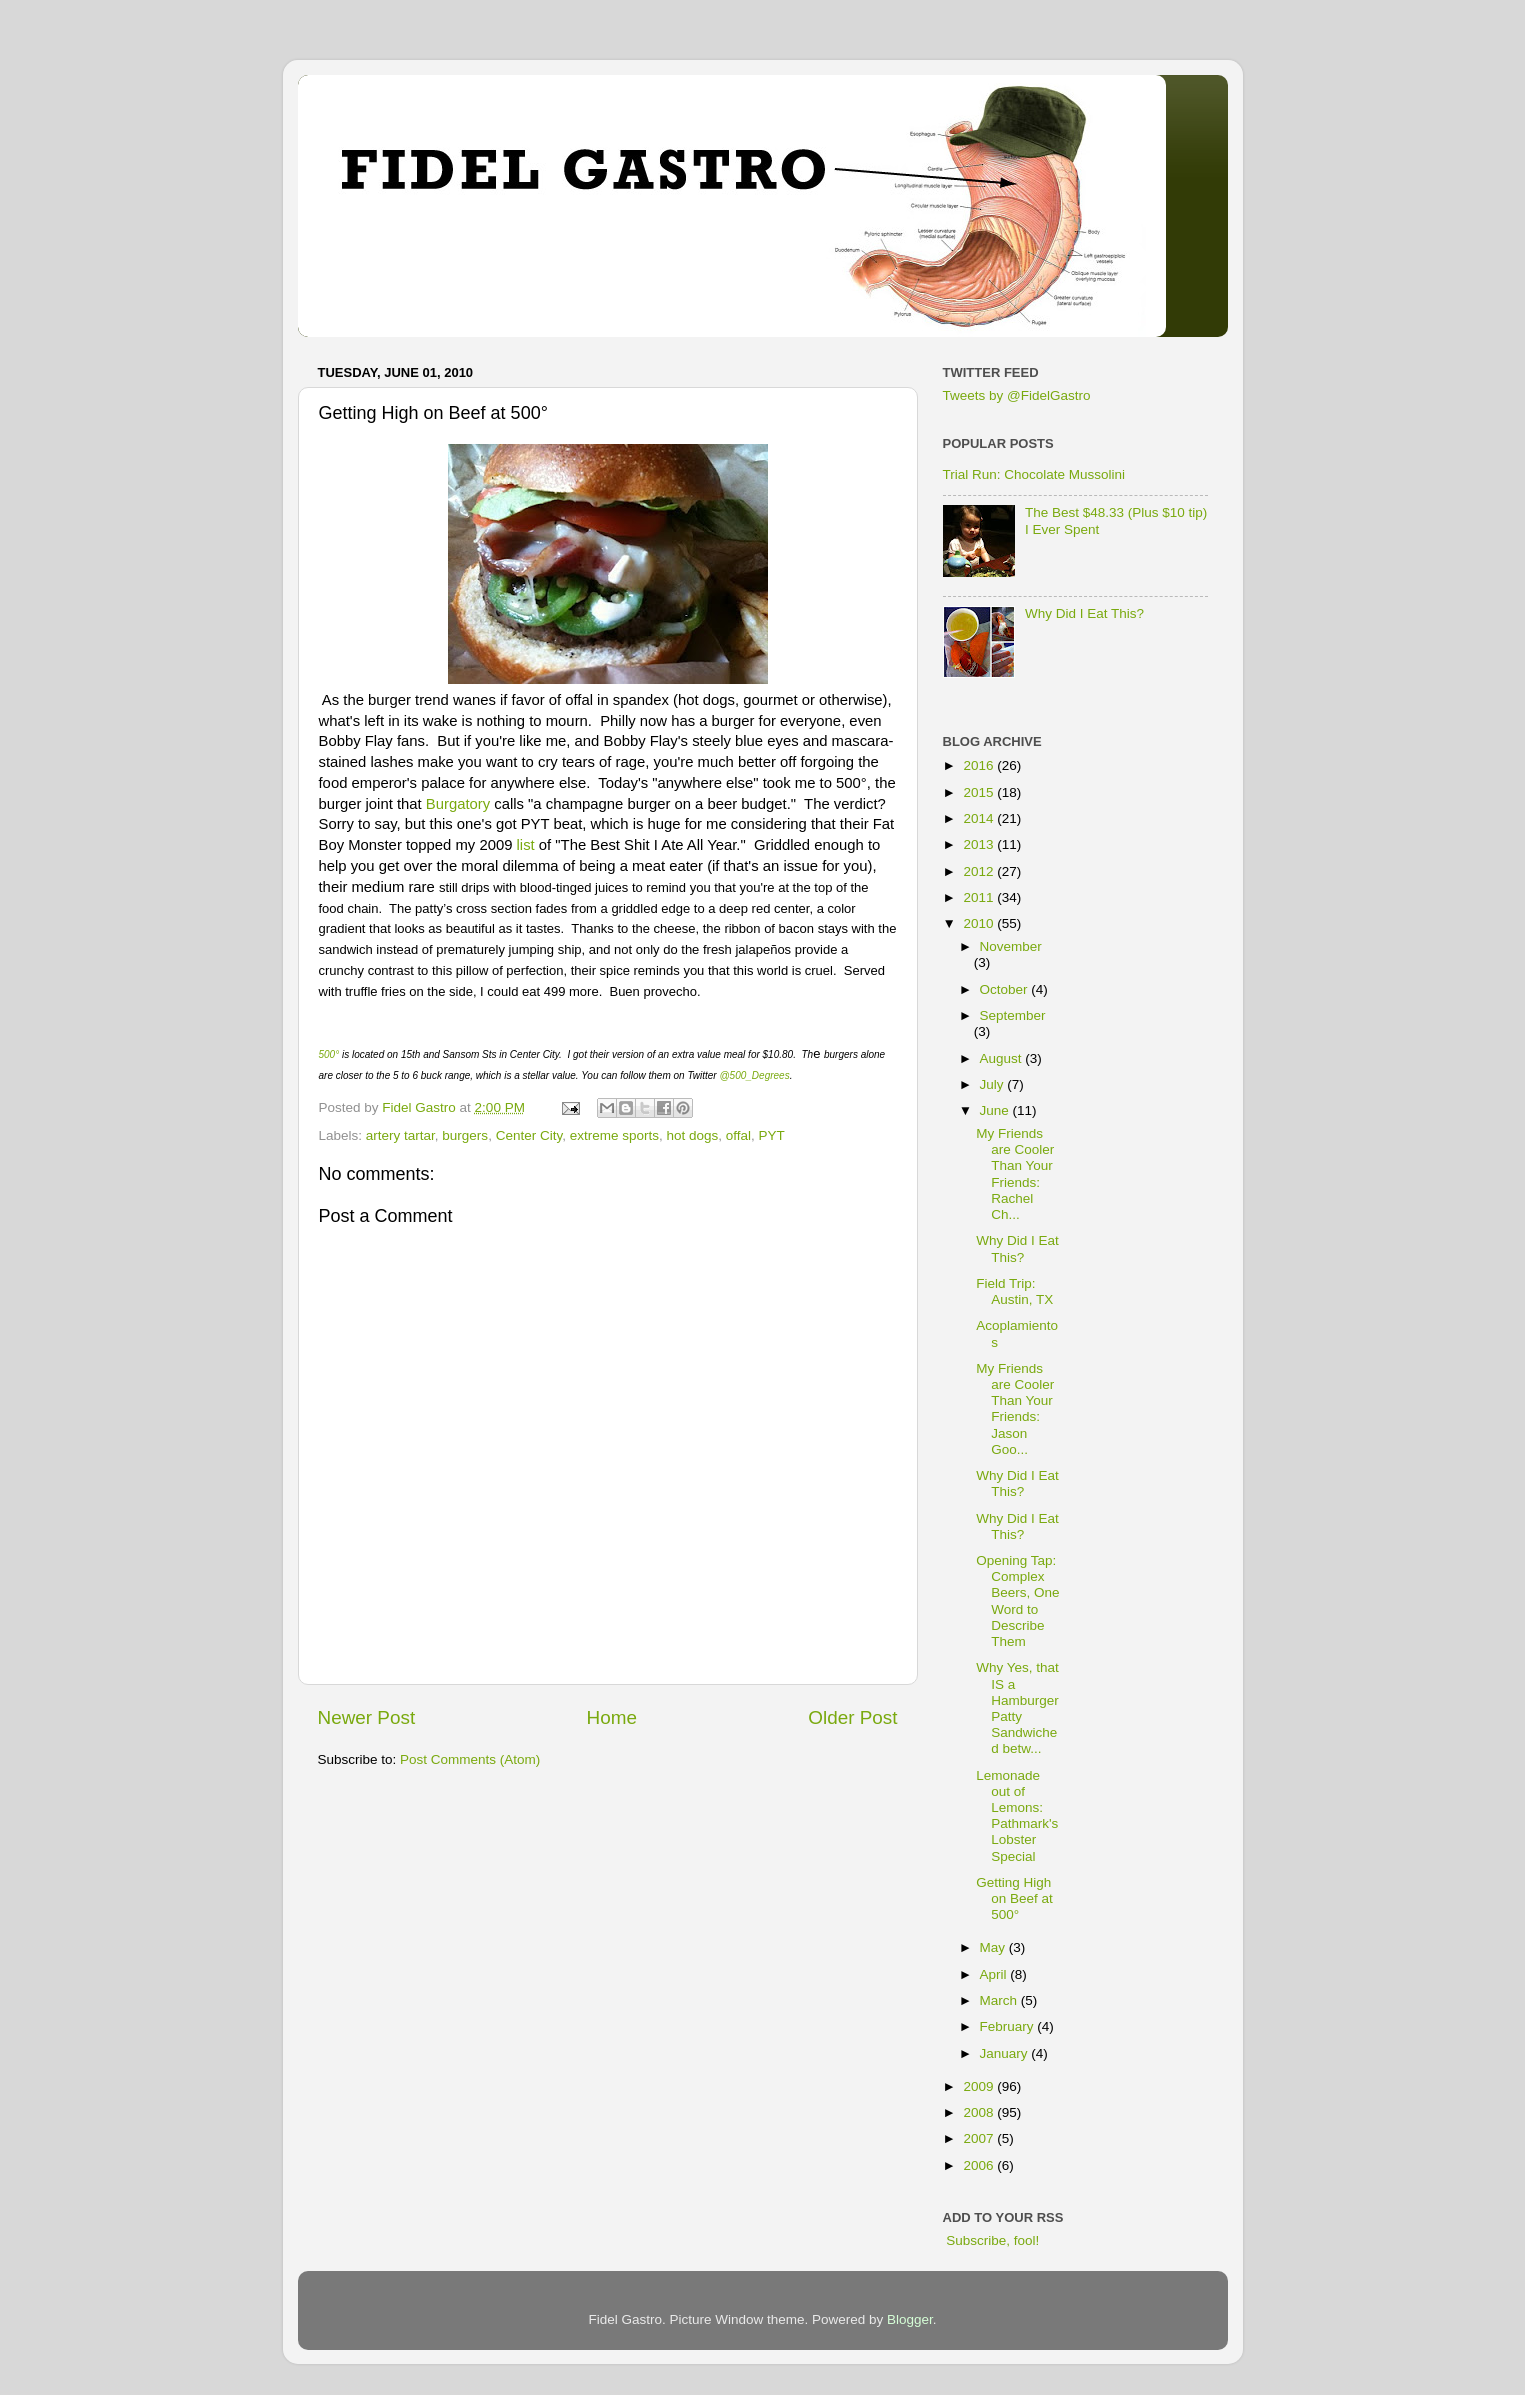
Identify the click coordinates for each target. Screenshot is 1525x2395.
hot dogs (692, 1135)
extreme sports (614, 1135)
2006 (980, 2165)
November (1011, 946)
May (994, 1947)
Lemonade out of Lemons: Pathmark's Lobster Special (1017, 1816)
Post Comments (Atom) (470, 1759)
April (995, 1974)
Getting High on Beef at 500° (1014, 1898)
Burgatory (458, 804)
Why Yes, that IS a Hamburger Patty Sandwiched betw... (1017, 1708)
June (996, 1110)
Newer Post (367, 1717)
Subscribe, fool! (991, 2240)
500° (329, 1054)
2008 (980, 2112)
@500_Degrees (754, 1075)
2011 (980, 897)
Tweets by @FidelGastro (1017, 395)
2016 (980, 765)
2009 (980, 2086)
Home (612, 1717)
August (1003, 1058)
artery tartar (400, 1135)
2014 (980, 818)
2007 (980, 2138)
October (1006, 989)
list (526, 845)
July (994, 1084)
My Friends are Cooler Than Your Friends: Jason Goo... (1015, 1409)
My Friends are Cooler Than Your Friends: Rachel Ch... (1015, 1174)
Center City (529, 1135)
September (1013, 1015)
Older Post (852, 1717)
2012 (980, 871)
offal (738, 1135)
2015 (980, 792)
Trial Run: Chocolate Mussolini (1034, 474)
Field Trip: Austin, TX (1014, 1291)
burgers (465, 1135)
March (1000, 2000)
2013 (980, 844)
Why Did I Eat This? (1084, 613)
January (1006, 2053)
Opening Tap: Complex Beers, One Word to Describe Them (1017, 1601)
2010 (980, 923)
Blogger (910, 2319)
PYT (772, 1135)
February (1009, 2026)
